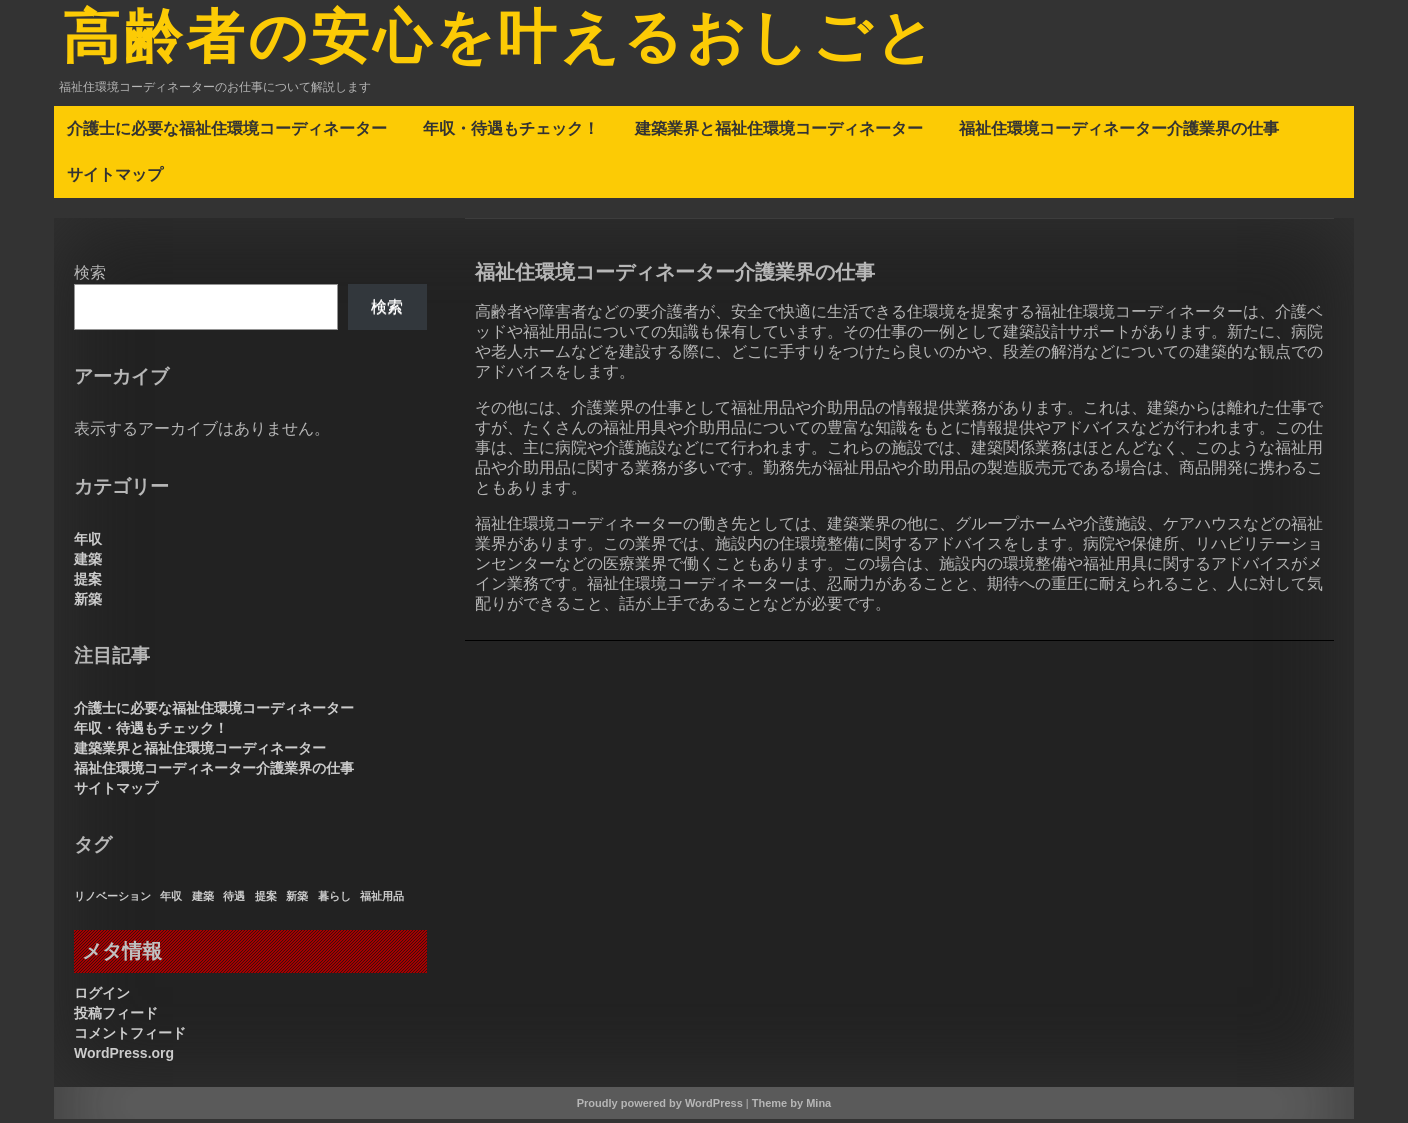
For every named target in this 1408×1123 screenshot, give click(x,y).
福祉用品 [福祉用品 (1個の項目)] (382, 900)
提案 (88, 583)
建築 (88, 563)
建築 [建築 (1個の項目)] (203, 900)
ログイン (102, 997)
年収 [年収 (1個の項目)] (171, 900)
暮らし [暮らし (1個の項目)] (334, 900)
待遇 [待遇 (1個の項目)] (234, 900)
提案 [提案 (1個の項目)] (266, 900)
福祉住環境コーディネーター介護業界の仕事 (1119, 132)
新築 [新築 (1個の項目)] (297, 900)
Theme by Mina (791, 1107)
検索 (90, 276)
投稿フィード (116, 1017)
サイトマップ (115, 178)
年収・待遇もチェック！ (511, 132)
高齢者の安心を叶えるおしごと (514, 43)
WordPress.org (124, 1057)
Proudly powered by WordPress (660, 1107)
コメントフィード (130, 1037)
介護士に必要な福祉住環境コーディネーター (227, 132)
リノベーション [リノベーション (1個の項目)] (112, 900)
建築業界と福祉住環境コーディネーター (779, 132)
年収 (88, 543)
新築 (88, 603)
